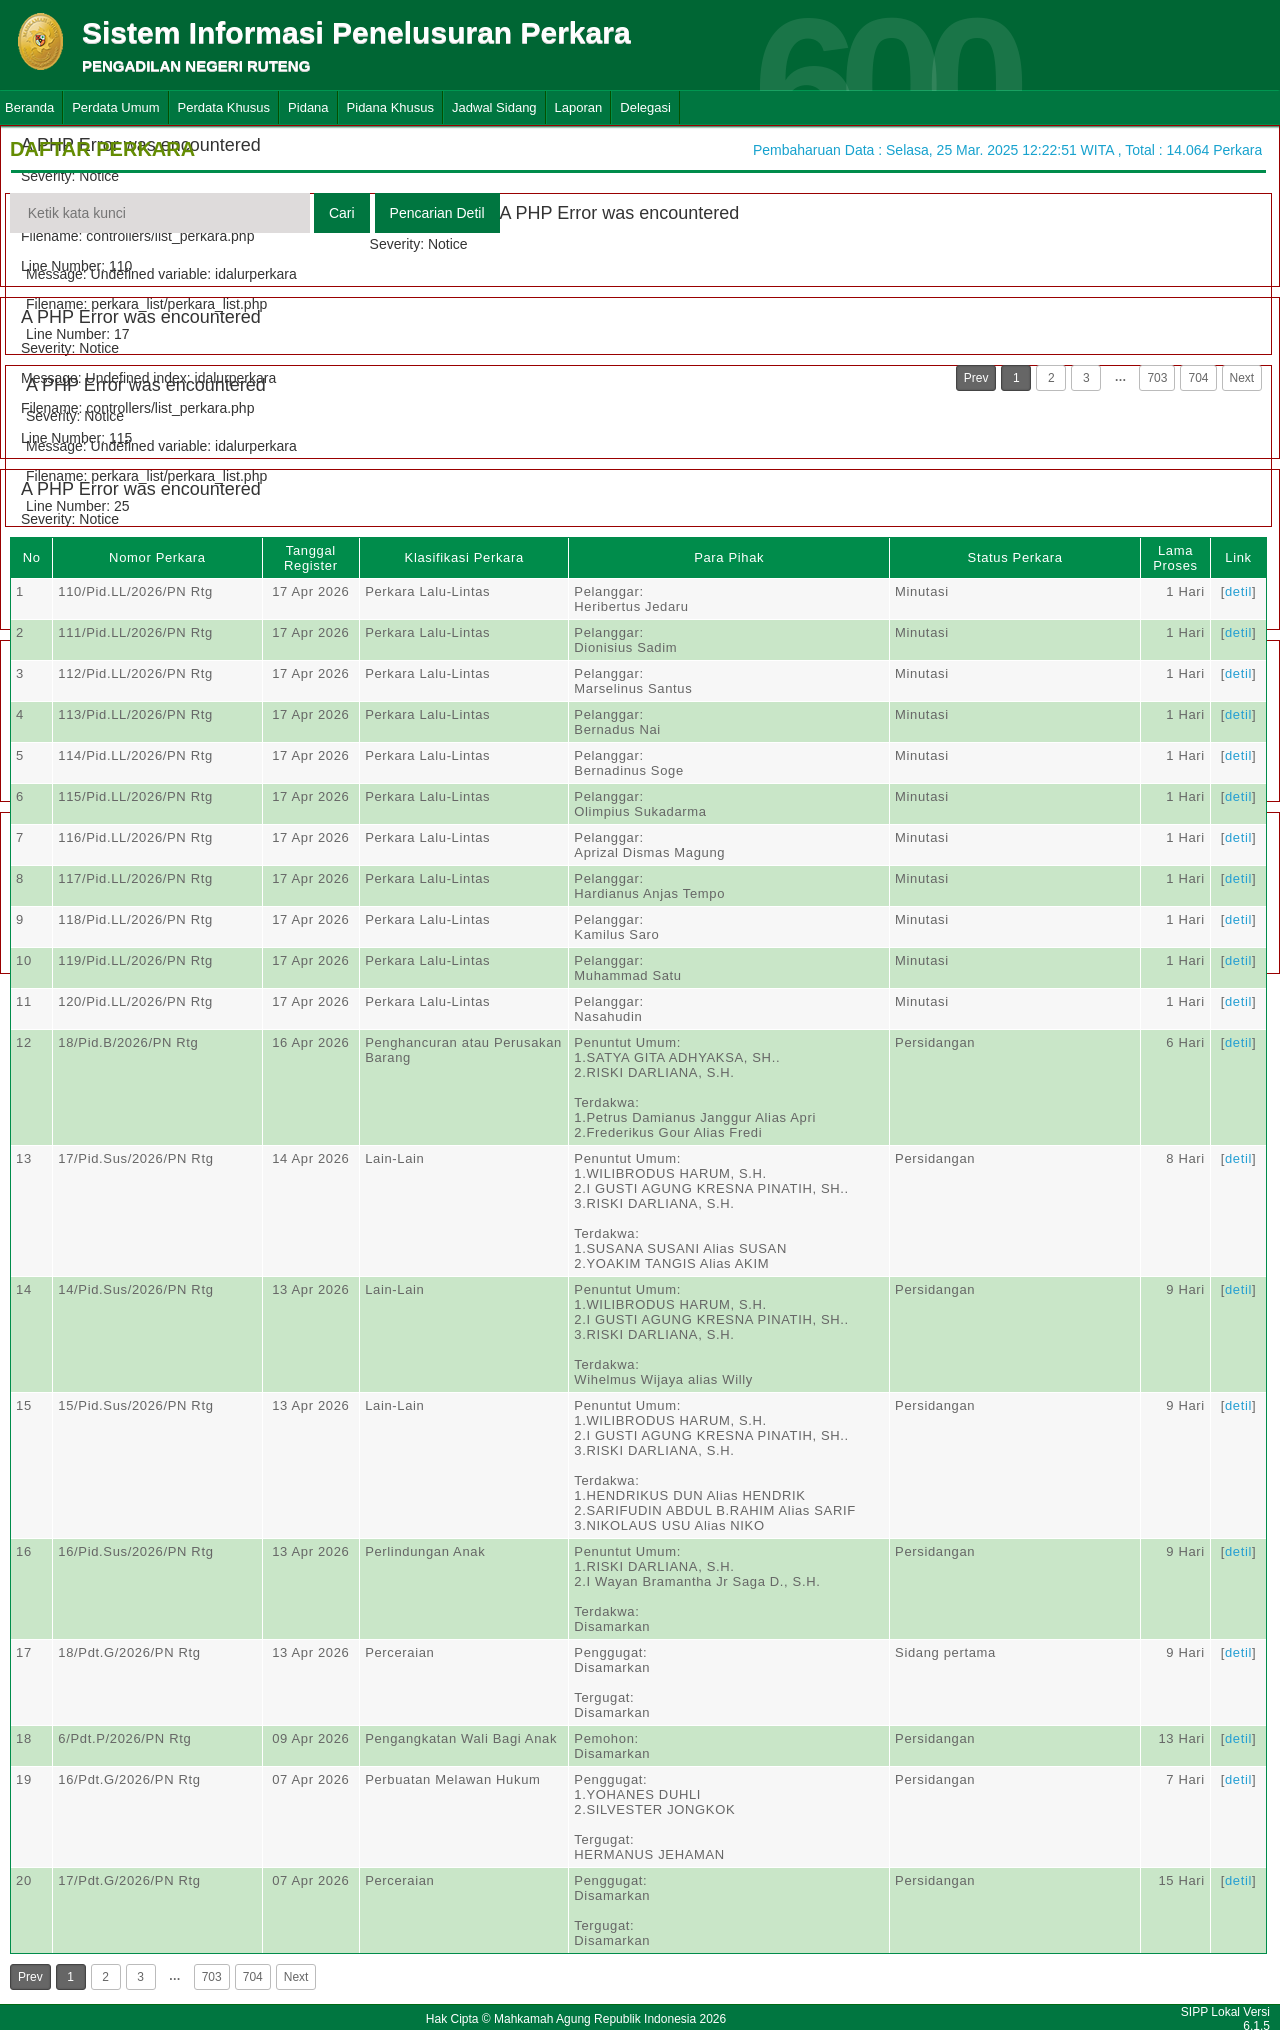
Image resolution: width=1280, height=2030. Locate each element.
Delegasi (645, 107)
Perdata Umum (115, 107)
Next (1242, 378)
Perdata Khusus (224, 107)
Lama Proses (1175, 558)
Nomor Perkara (157, 557)
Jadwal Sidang (494, 107)
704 (1198, 378)
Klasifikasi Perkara (464, 557)
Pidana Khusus (390, 107)
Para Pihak (729, 557)
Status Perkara (1015, 557)
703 (1157, 378)
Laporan (579, 107)
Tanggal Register (311, 558)
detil (1238, 591)
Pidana (308, 107)
